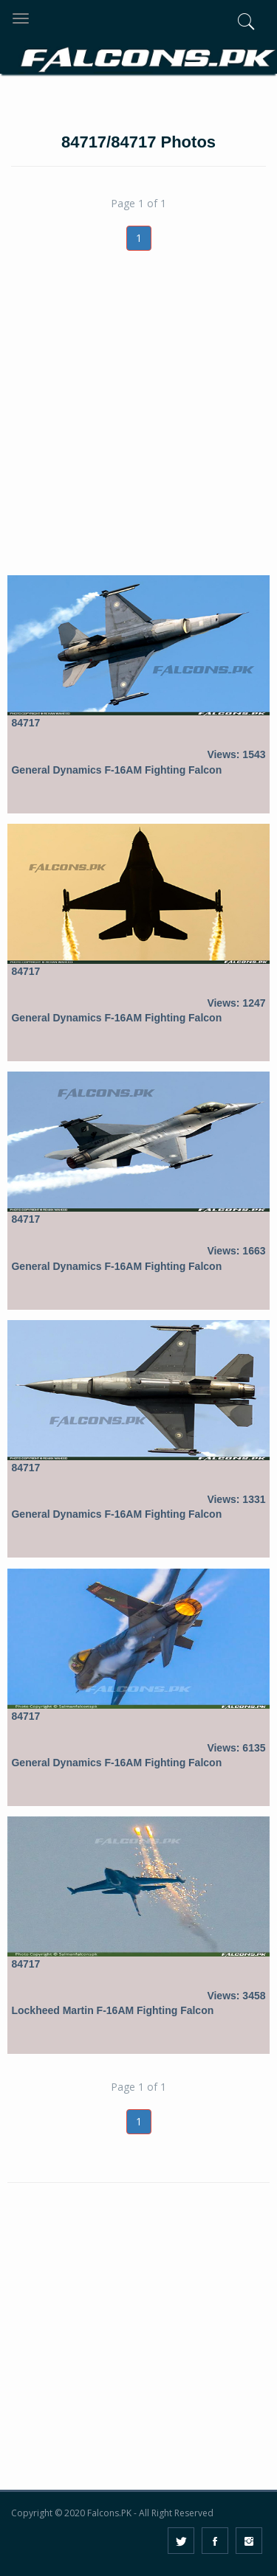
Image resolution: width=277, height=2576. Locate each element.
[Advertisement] (138, 429)
